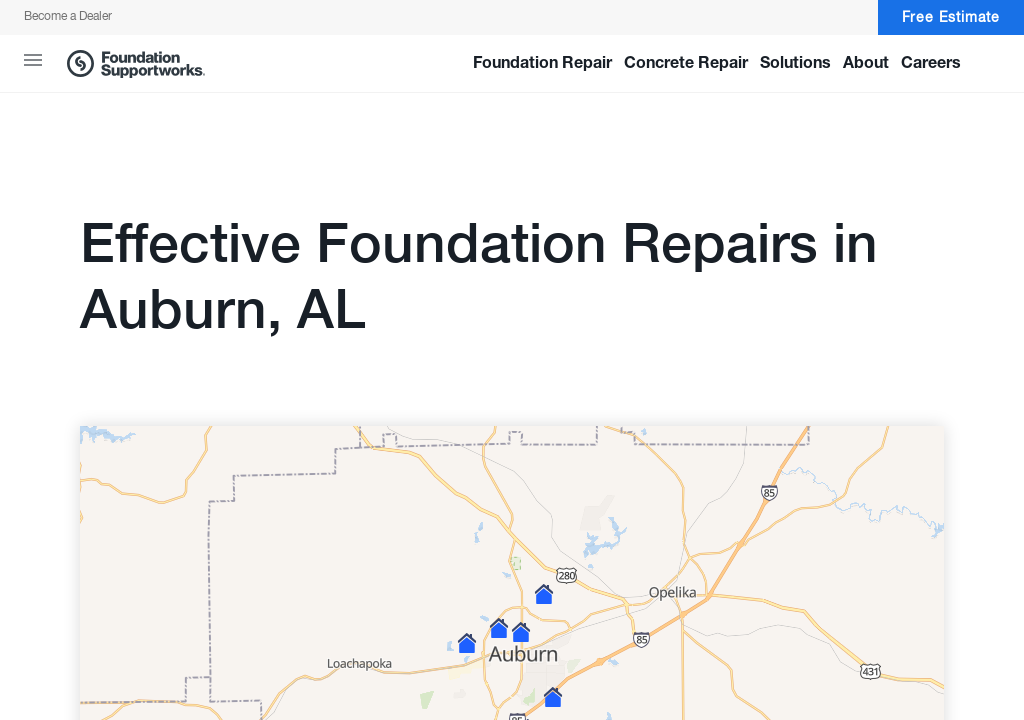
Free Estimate (951, 18)
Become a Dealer (68, 17)
